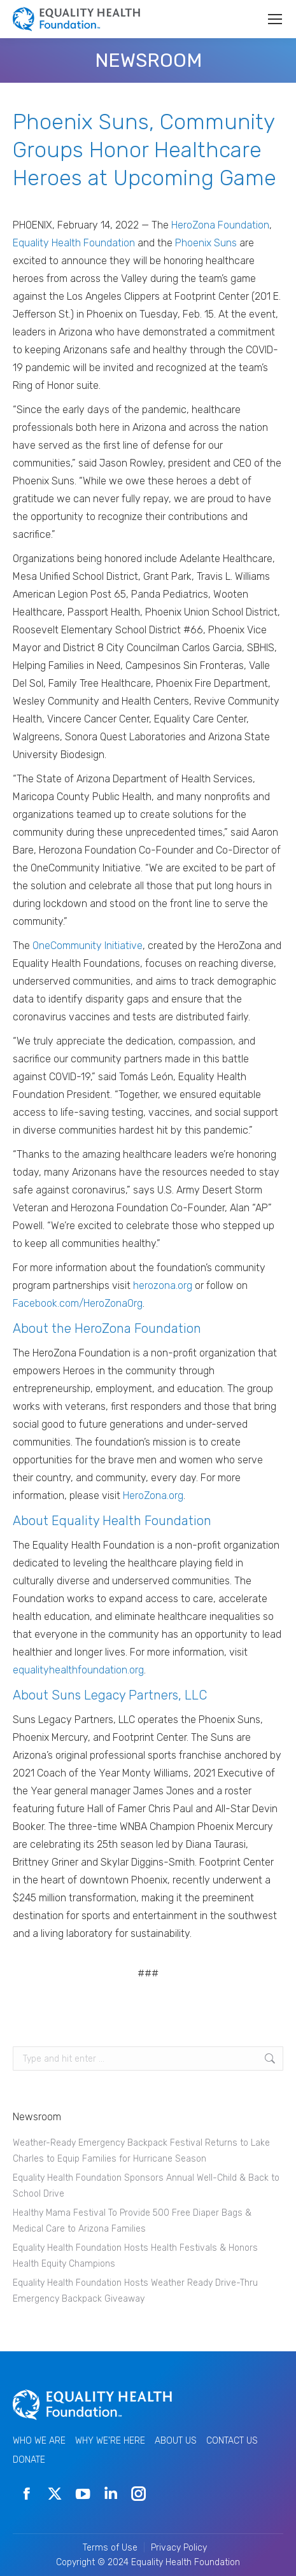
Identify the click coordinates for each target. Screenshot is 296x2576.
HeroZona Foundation (220, 225)
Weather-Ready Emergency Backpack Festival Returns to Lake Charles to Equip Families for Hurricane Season (141, 2150)
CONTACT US (232, 2440)
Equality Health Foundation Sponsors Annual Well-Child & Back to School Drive (146, 2185)
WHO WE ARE (39, 2440)
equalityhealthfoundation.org (78, 1670)
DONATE (29, 2459)
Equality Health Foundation (74, 243)
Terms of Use (110, 2547)
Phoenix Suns (206, 243)
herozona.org (162, 1285)
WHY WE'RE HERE (110, 2440)
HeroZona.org (153, 1495)
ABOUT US (176, 2440)
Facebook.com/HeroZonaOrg (78, 1303)
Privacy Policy (179, 2547)
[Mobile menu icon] (275, 19)
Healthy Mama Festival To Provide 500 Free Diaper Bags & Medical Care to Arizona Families (132, 2220)
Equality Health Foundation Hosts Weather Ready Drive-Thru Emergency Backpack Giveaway (135, 2290)
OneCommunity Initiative (87, 946)
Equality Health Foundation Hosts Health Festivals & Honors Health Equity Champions (135, 2255)
